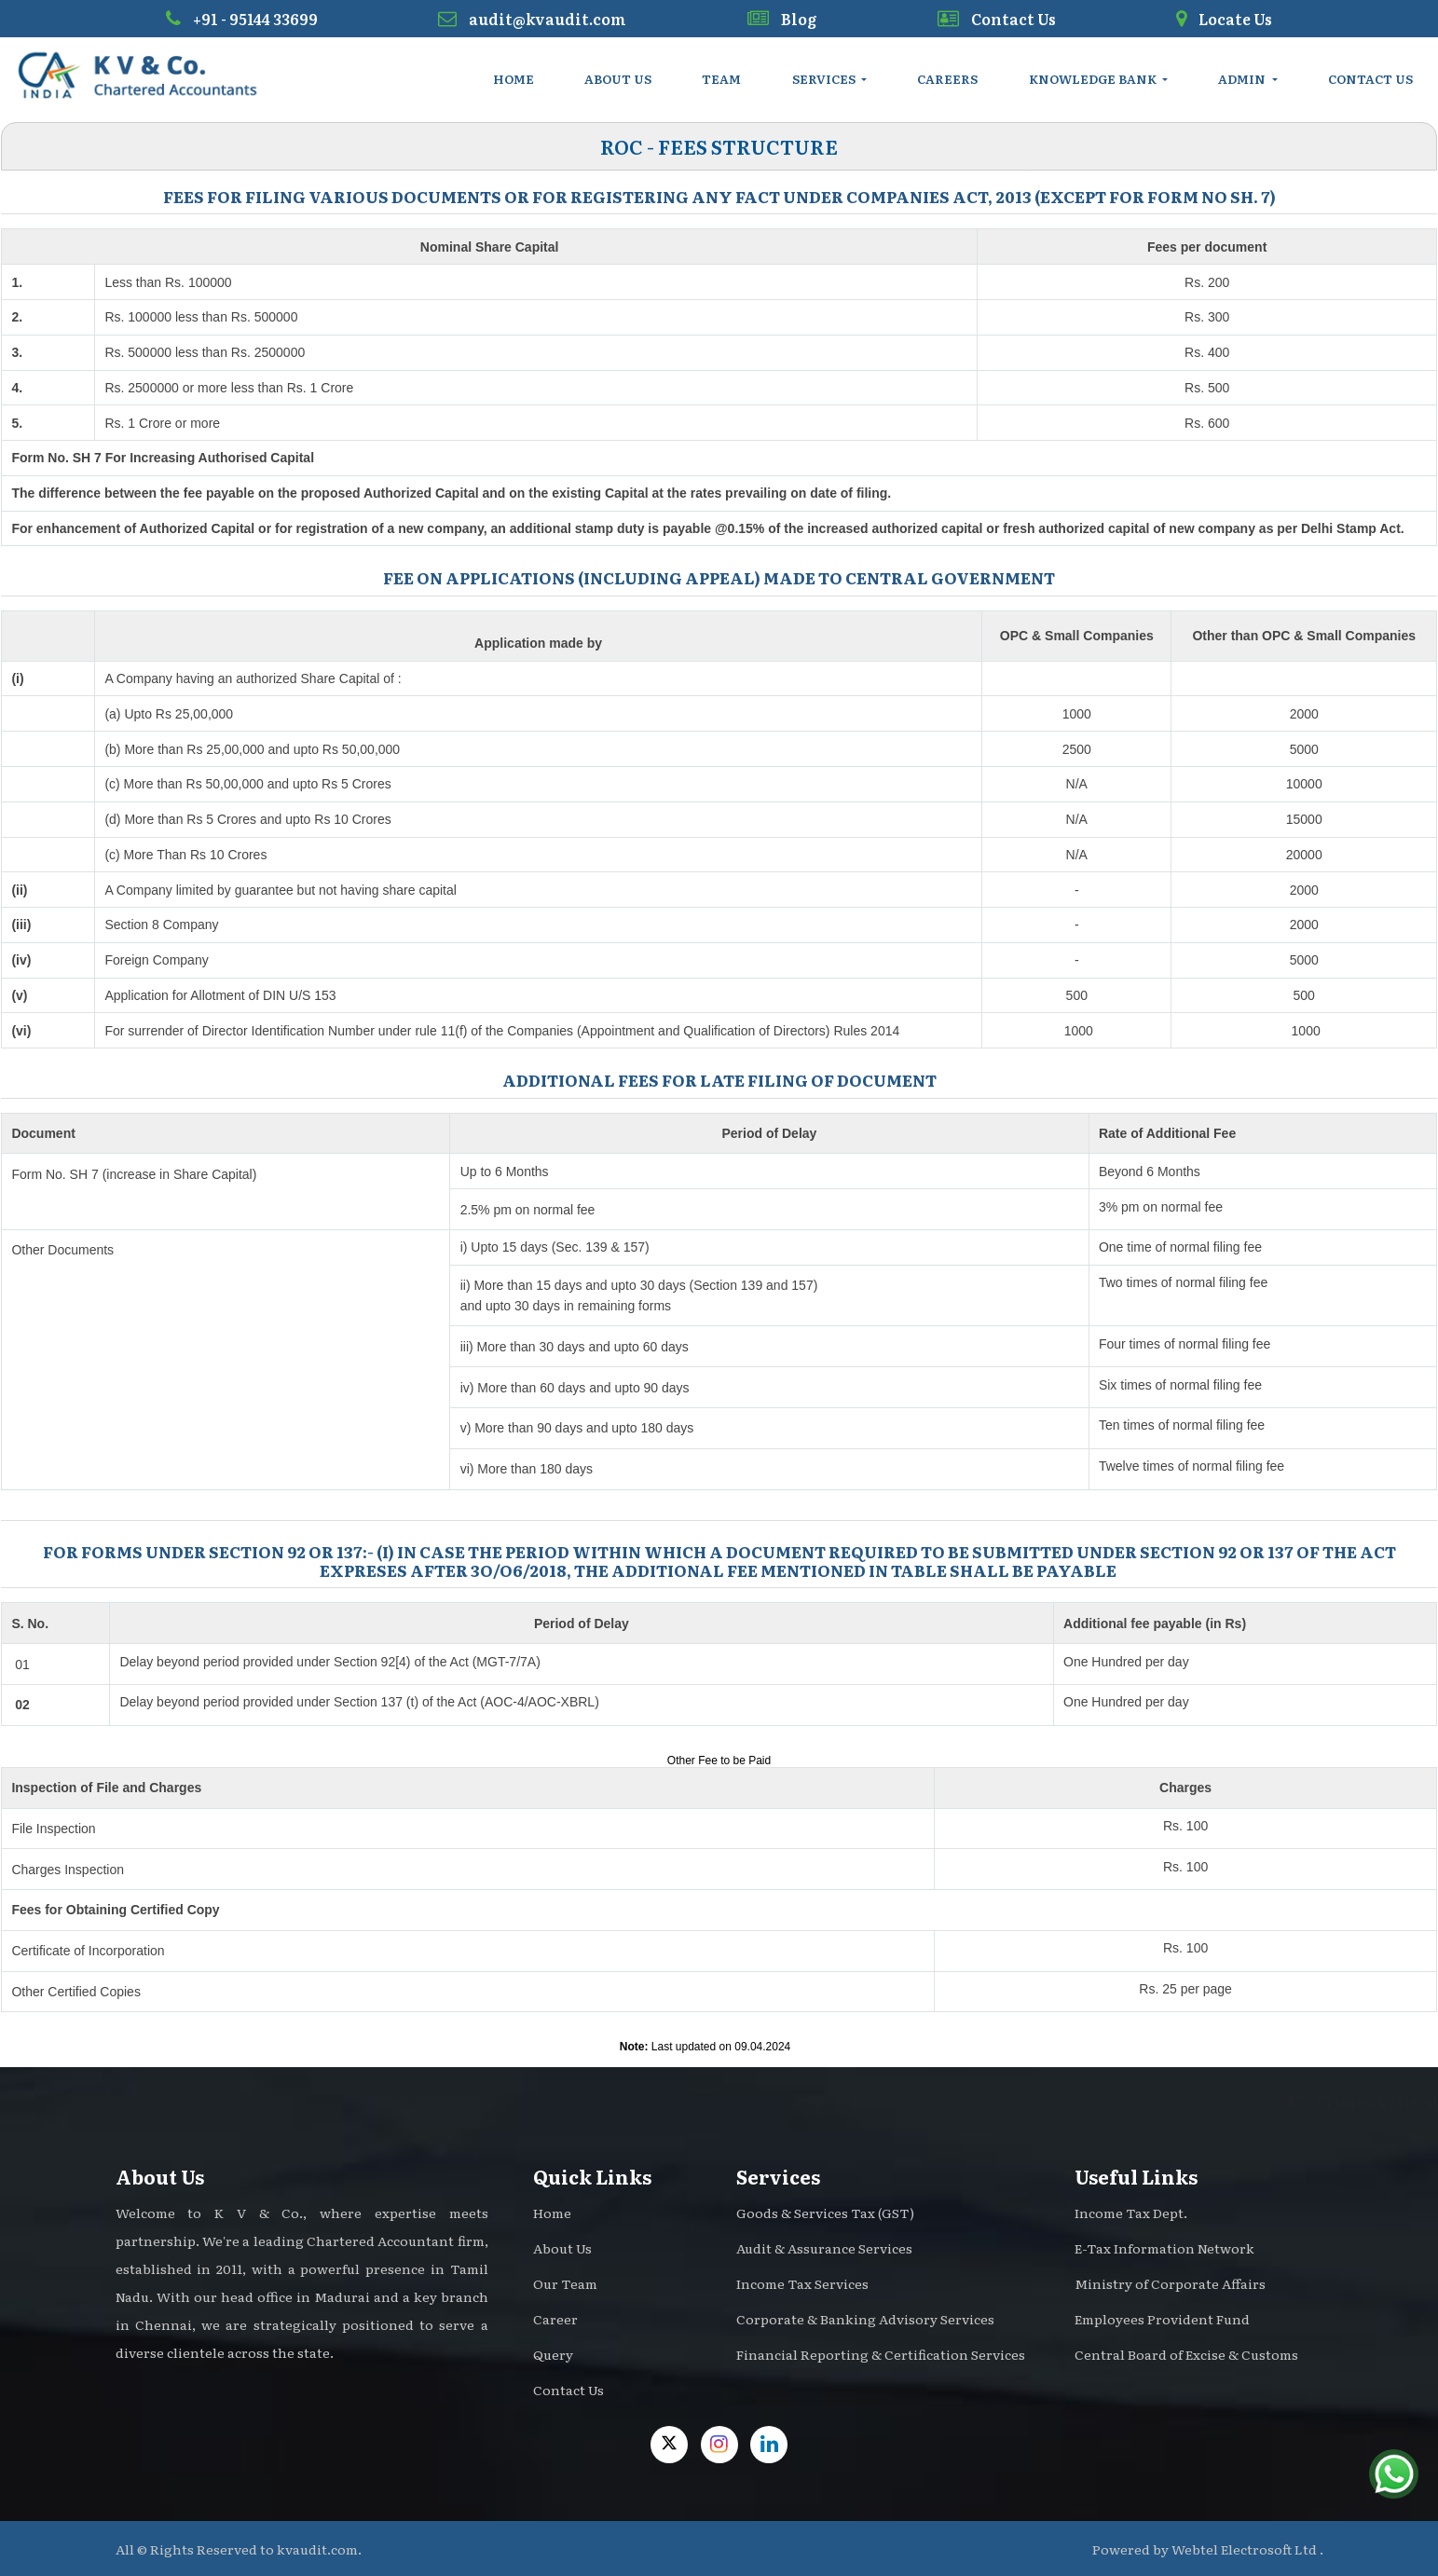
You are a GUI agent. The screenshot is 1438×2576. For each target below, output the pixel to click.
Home (513, 79)
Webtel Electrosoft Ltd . (1247, 2549)
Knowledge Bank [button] (1094, 79)
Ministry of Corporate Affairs (1170, 2283)
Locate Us (1224, 18)
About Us (617, 79)
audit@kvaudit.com (532, 18)
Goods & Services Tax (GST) (825, 2212)
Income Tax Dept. (1131, 2212)
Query (553, 2354)
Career (555, 2318)
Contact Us (997, 18)
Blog (781, 18)
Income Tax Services (802, 2283)
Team (721, 79)
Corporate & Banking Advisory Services (865, 2318)
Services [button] (825, 79)
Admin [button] (1243, 79)
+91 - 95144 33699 (242, 18)
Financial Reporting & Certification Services (880, 2354)
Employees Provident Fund (1162, 2318)
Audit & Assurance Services (824, 2248)
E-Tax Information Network (1164, 2248)
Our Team (565, 2283)
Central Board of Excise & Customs (1186, 2354)
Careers (947, 79)
